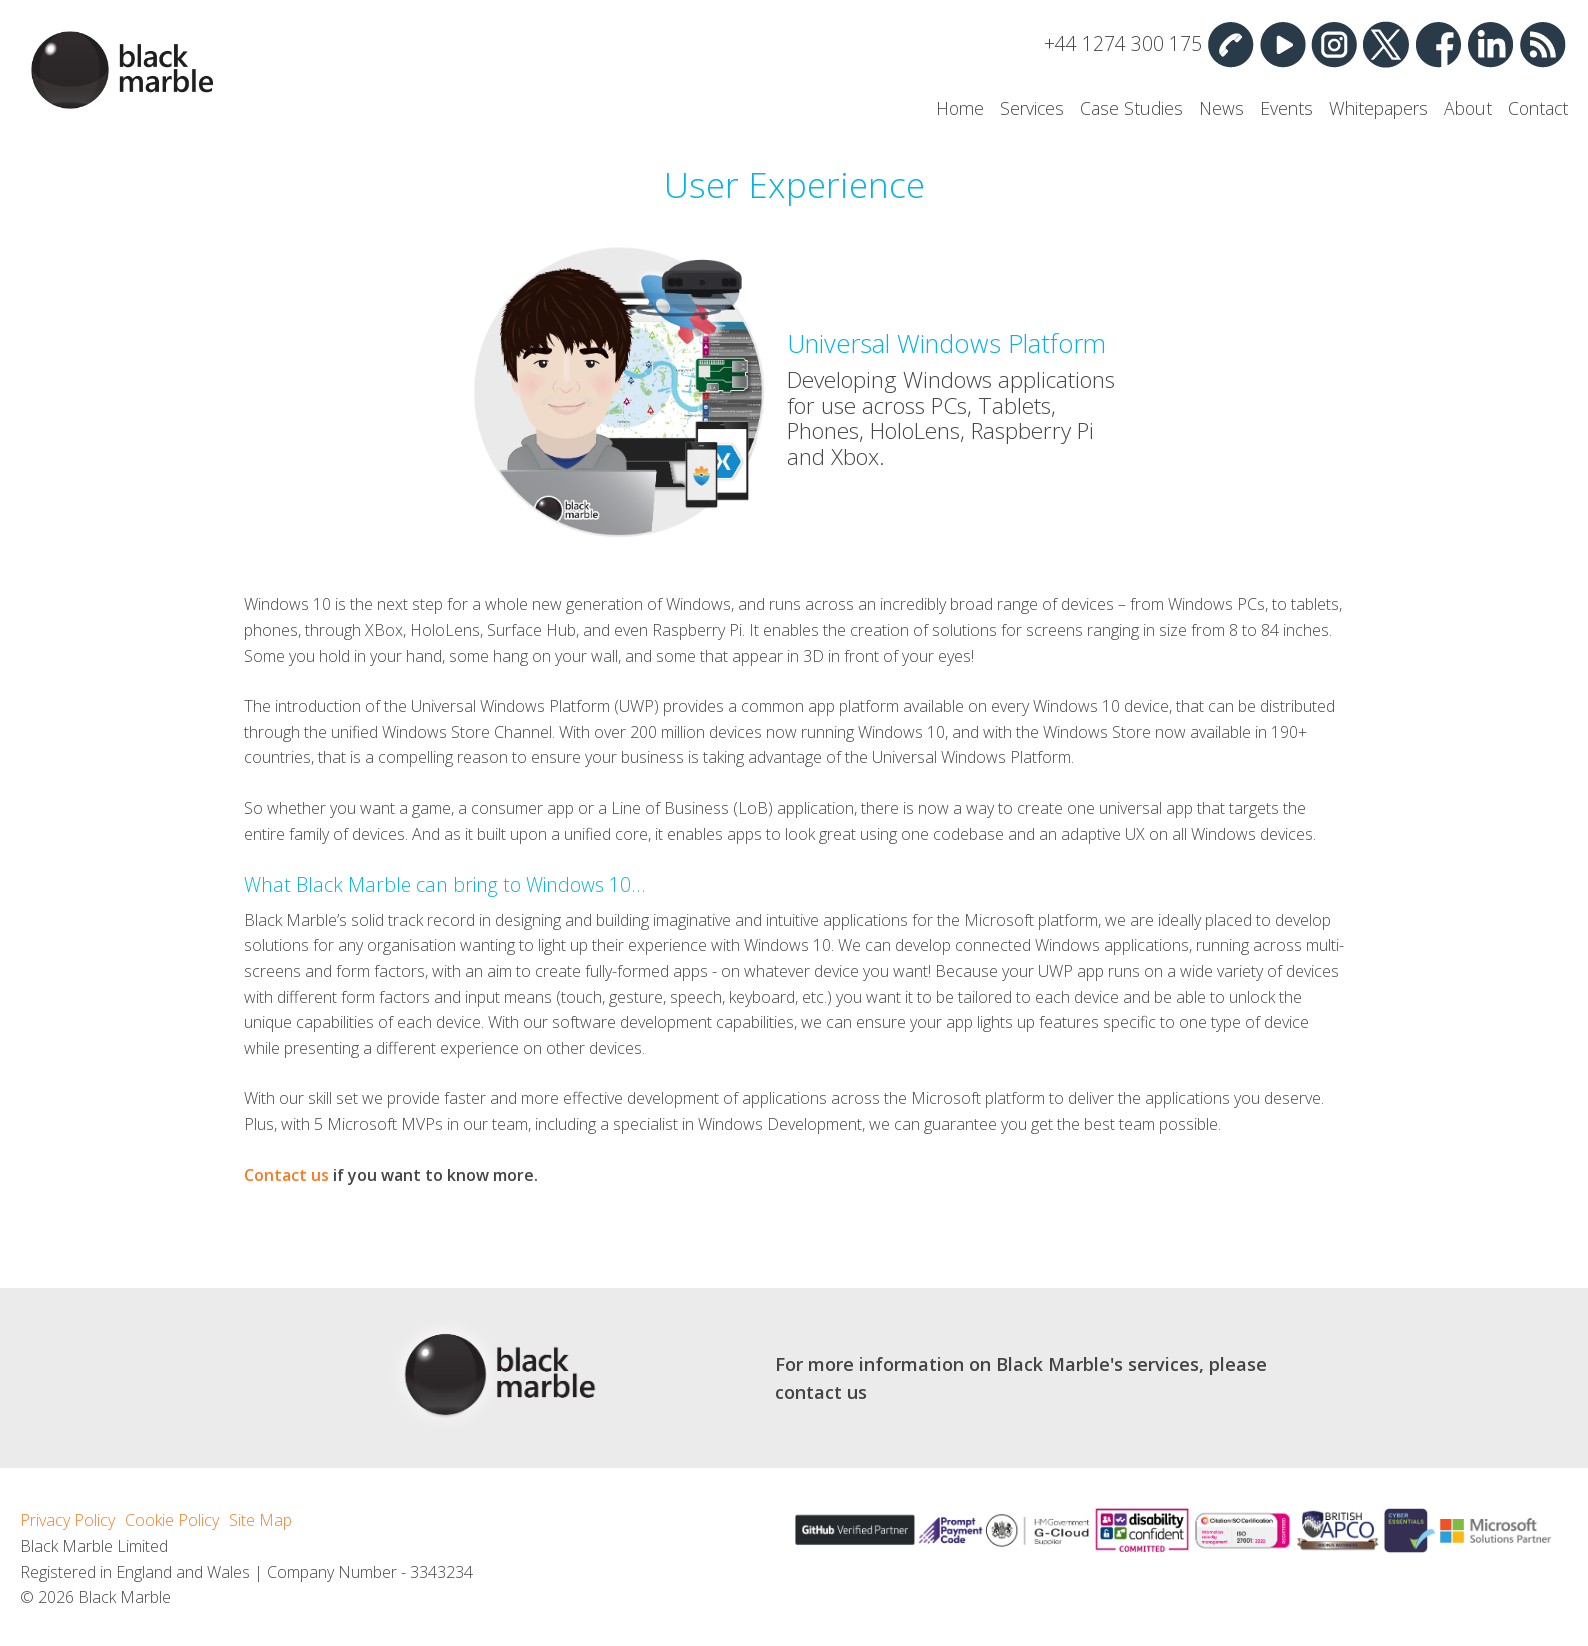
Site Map (260, 1520)
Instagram (1334, 44)
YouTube (1282, 44)
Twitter (1386, 44)
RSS (1542, 44)
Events (1286, 108)
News (1221, 108)
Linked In (1490, 44)
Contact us (286, 1175)
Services (1032, 108)
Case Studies (1131, 108)
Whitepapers (1378, 108)
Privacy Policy (67, 1520)
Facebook (1438, 44)
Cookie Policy (172, 1520)
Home (960, 108)
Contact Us (1230, 44)
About (1468, 108)
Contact (1538, 108)
